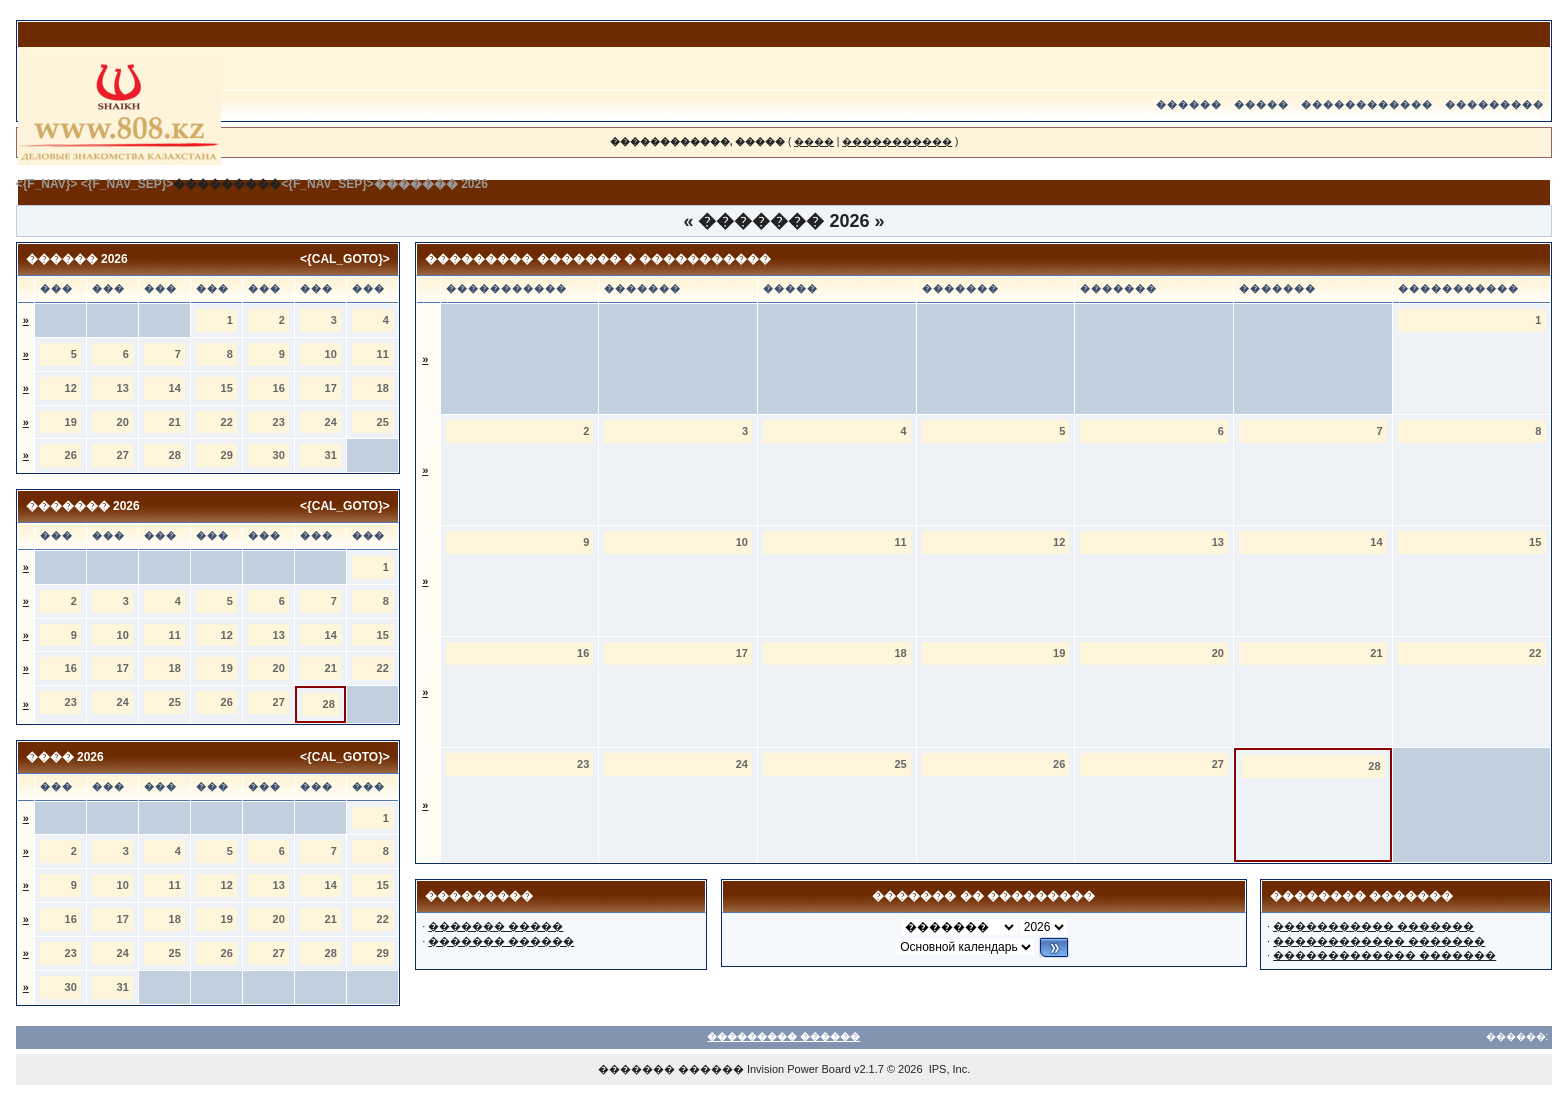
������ (1189, 104)
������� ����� (495, 926)
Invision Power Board (799, 1069)
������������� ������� (1384, 955)
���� (814, 141)
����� (1261, 104)
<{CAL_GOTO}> (345, 259)
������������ (1367, 104)
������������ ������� (1379, 941)
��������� (1494, 104)
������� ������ (501, 941)
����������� (897, 141)
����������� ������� (1373, 926)
